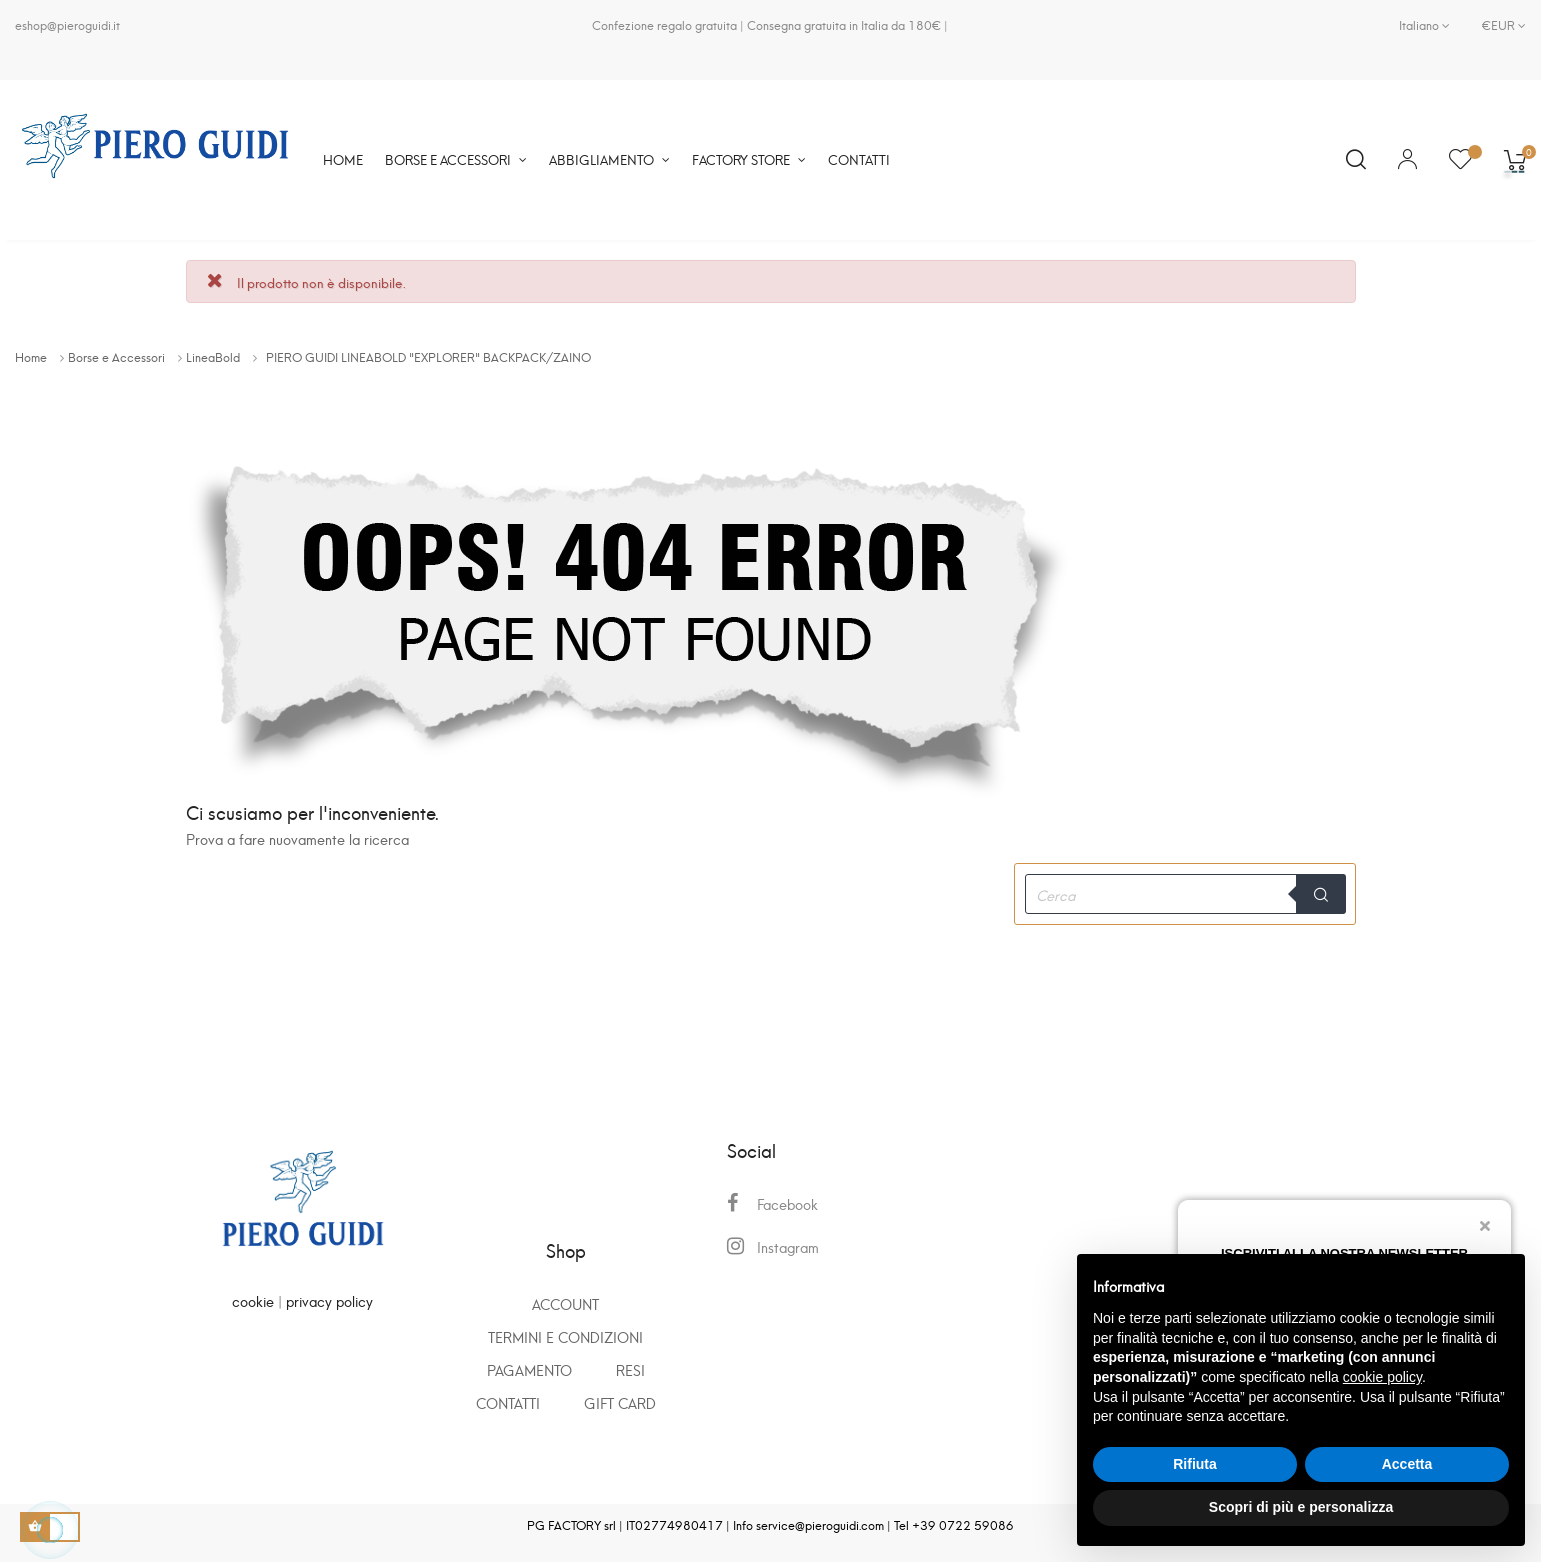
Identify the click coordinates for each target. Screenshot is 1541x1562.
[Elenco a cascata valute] (1496, 25)
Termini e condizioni (565, 1336)
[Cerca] (1185, 894)
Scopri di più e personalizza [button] (1301, 1507)
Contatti (508, 1402)
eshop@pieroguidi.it (67, 24)
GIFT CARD (620, 1402)
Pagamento (529, 1369)
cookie (253, 1300)
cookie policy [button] (1382, 1377)
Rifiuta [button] (1195, 1464)
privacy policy (329, 1300)
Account (565, 1303)
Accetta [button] (1407, 1464)
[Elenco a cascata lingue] (1424, 25)
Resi (630, 1369)
